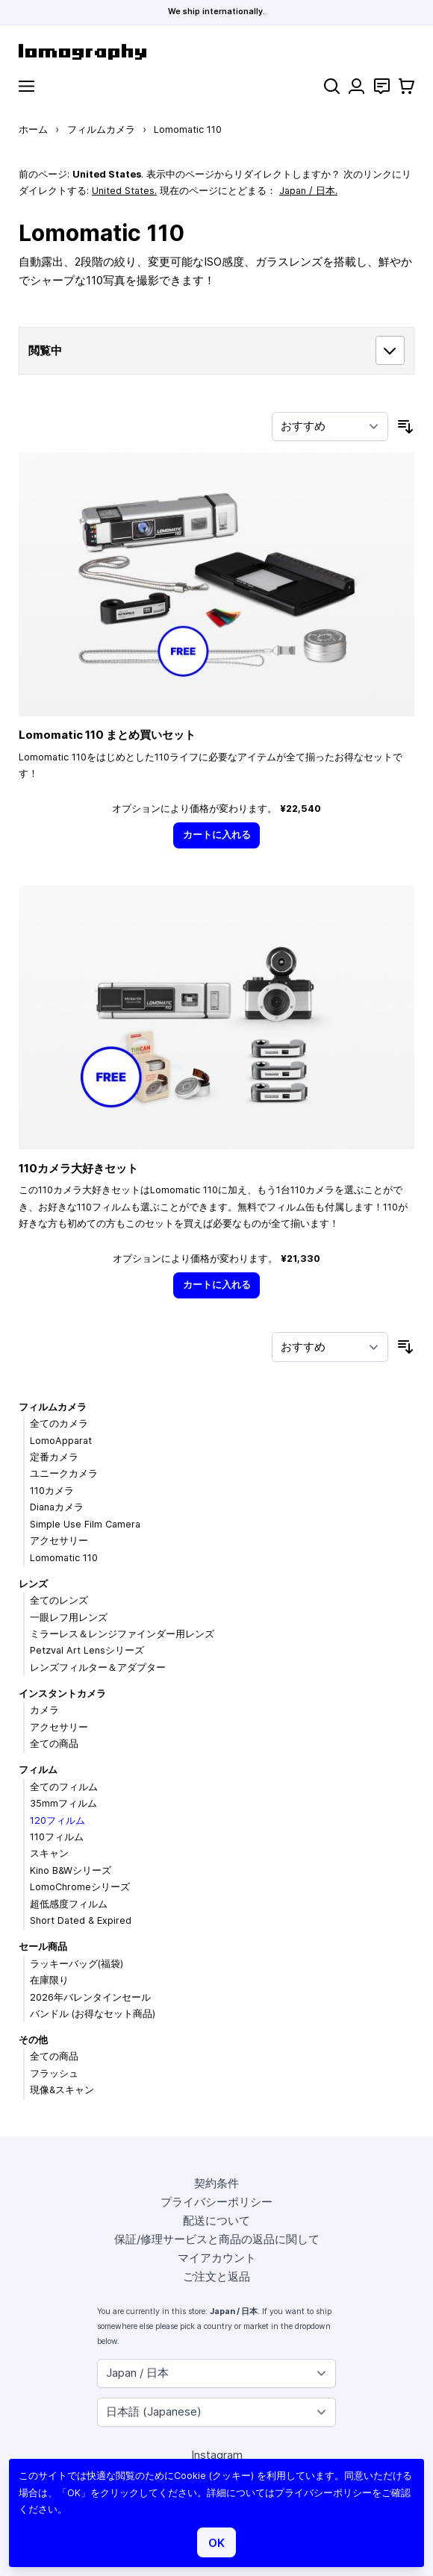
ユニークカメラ (64, 1473)
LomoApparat (61, 1440)
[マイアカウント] (356, 86)
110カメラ (52, 1490)
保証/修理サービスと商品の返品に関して (217, 2239)
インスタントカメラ (62, 1693)
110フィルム (57, 1836)
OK (216, 2543)
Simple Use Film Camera (85, 1524)
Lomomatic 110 (64, 1557)
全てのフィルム (64, 1786)
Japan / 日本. (308, 190)
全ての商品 (54, 1743)
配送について (216, 2220)
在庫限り (49, 1980)
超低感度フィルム (69, 1904)
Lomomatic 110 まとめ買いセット (107, 735)
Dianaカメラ (57, 1507)
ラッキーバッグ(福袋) (76, 1963)
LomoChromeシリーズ (80, 1886)
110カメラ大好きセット (78, 1168)
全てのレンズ (59, 1600)
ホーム (33, 129)
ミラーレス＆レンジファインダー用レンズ (122, 1633)
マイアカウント (217, 2258)
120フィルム (57, 1820)
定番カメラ (54, 1457)
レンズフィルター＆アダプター (98, 1667)
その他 (33, 2039)
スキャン (49, 1853)
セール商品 (43, 1946)
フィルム (38, 1769)
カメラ (44, 1710)
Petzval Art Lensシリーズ (87, 1650)
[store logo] (216, 52)
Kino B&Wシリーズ (70, 1870)
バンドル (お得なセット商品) (92, 2013)
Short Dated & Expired (80, 1920)
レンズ (33, 1583)
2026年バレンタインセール (90, 1997)
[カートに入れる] (216, 835)
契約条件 (216, 2183)
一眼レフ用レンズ (69, 1617)
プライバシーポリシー (216, 2202)
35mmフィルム (63, 1803)
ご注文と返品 (216, 2276)
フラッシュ (54, 2073)
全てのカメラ (59, 1423)
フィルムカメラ (101, 129)
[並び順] (330, 427)
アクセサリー (59, 1540)
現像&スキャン (62, 2089)
